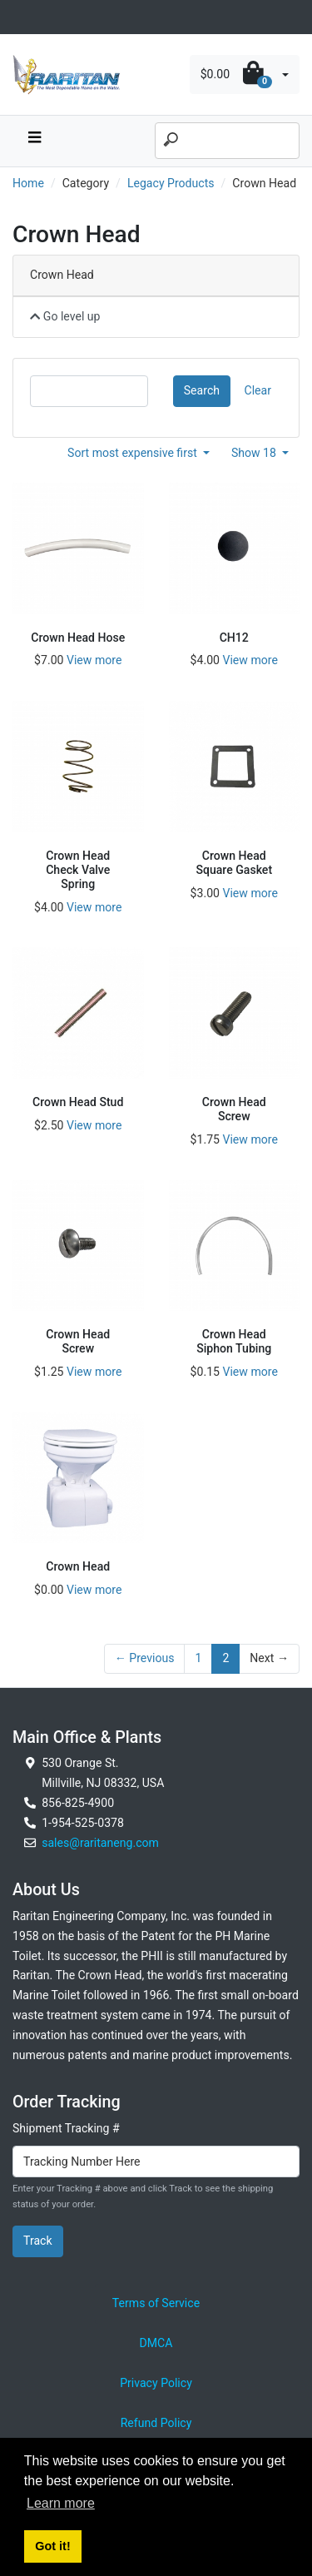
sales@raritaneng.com (100, 1842)
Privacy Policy (156, 2383)
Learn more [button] (61, 2503)
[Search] (227, 140)
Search (202, 390)
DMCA (156, 2343)
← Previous (145, 1658)
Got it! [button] (52, 2546)
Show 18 (255, 452)
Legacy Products (171, 183)
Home (28, 183)
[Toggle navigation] (21, 17)
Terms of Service (156, 2303)
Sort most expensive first (133, 452)
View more (94, 660)
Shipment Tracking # (66, 2128)
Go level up (65, 316)
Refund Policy (156, 2423)
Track (37, 2240)
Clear (258, 390)
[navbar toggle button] (34, 141)
